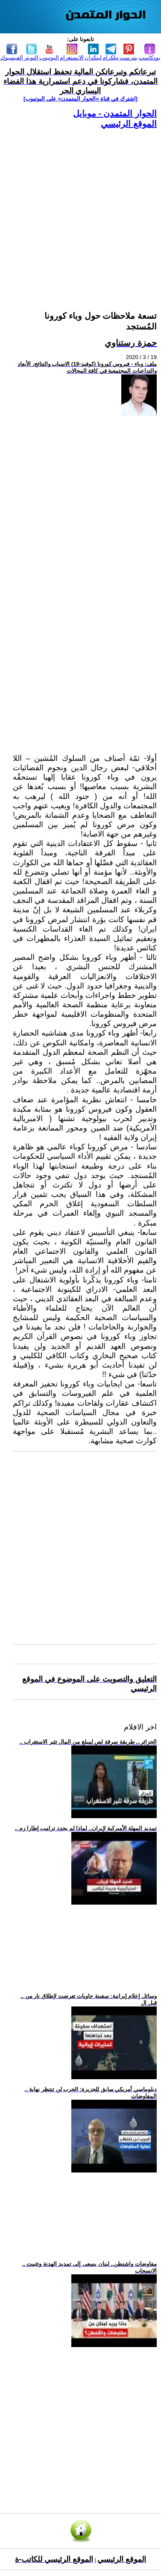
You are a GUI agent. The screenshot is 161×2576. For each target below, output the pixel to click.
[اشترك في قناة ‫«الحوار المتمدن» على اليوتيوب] (80, 98)
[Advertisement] (80, 209)
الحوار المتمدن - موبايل (115, 113)
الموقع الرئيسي (129, 123)
